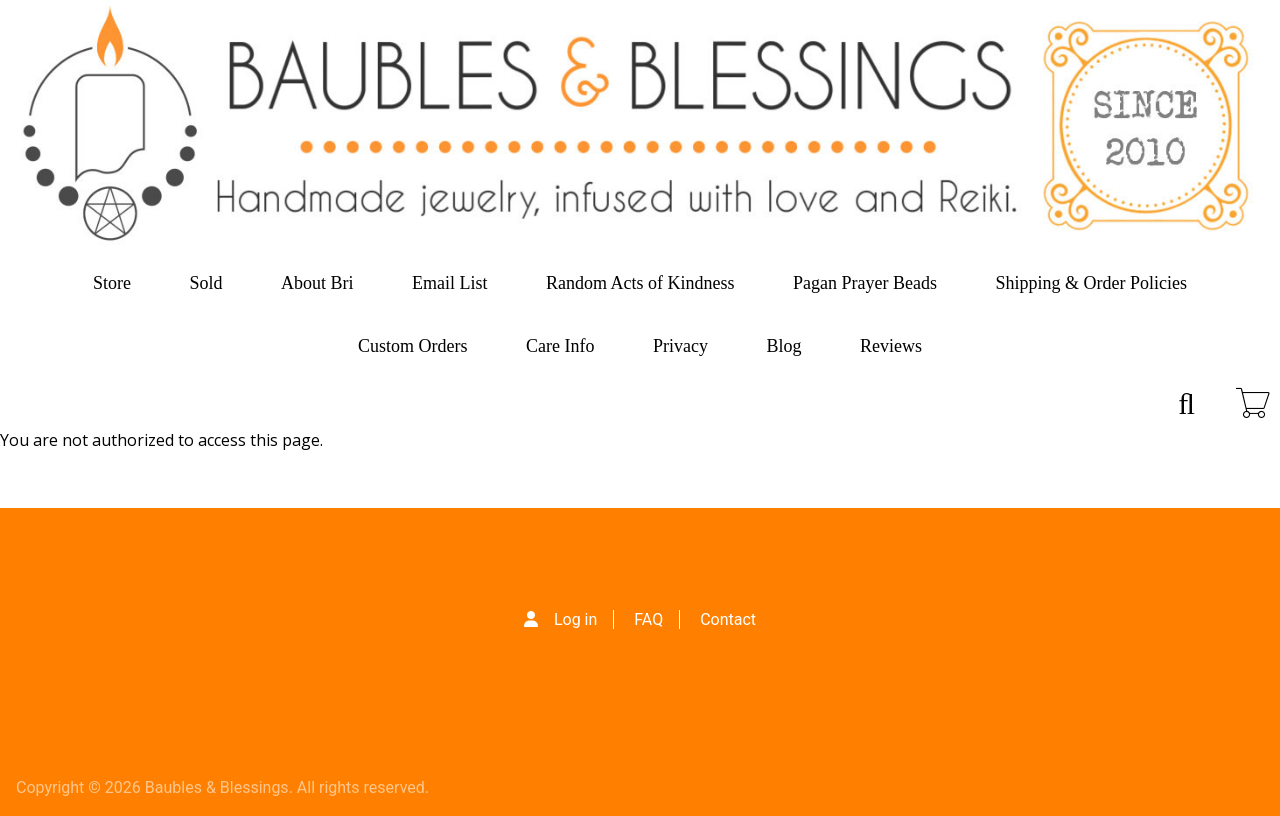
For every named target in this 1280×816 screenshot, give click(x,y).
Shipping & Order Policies (1092, 283)
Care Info (560, 346)
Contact (728, 619)
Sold (206, 283)
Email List (450, 283)
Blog (783, 346)
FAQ (648, 619)
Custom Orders (413, 346)
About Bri (317, 283)
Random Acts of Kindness (640, 283)
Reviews (891, 346)
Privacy (680, 346)
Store (112, 283)
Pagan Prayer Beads (865, 283)
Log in (575, 619)
